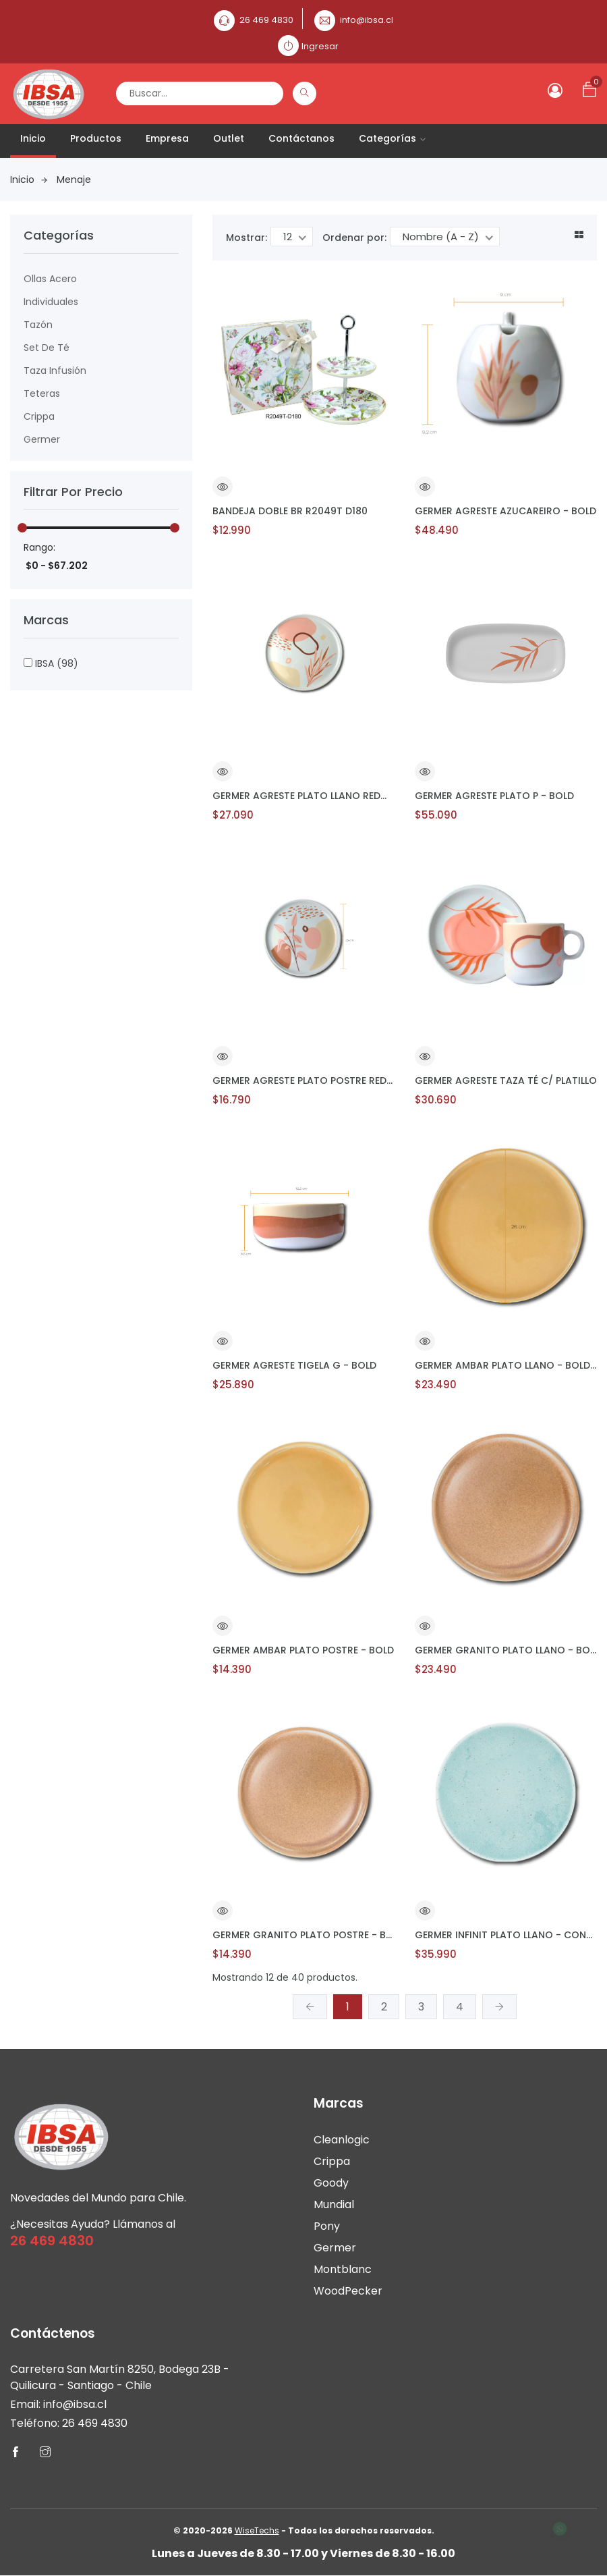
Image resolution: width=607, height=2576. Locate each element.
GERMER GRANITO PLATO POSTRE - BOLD (303, 1935)
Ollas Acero (50, 278)
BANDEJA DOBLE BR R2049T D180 (290, 511)
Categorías (392, 138)
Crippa (39, 416)
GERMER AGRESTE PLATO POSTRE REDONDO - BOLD (303, 1080)
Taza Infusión (55, 370)
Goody (331, 2183)
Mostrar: (246, 237)
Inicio (33, 138)
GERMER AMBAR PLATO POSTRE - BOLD (303, 1650)
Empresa (167, 138)
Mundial (334, 2204)
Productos (95, 138)
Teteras (42, 393)
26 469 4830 (266, 19)
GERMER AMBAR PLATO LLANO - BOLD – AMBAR (506, 1365)
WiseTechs (257, 2531)
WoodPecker (348, 2291)
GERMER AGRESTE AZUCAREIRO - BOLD (505, 511)
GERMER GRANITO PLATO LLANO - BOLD (506, 1650)
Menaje (74, 179)
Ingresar (320, 46)
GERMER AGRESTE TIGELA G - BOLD (294, 1365)
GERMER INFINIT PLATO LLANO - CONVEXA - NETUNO (506, 1935)
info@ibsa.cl (366, 19)
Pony (327, 2226)
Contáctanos (301, 138)
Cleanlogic (342, 2139)
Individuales (51, 301)
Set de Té (46, 347)
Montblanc (343, 2269)
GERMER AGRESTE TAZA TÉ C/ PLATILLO (506, 1080)
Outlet (228, 138)
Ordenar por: (354, 237)
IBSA (51, 663)
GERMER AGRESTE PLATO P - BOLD (494, 795)
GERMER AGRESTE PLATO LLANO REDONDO (303, 795)
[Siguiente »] (499, 2006)
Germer (42, 439)
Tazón (38, 324)
